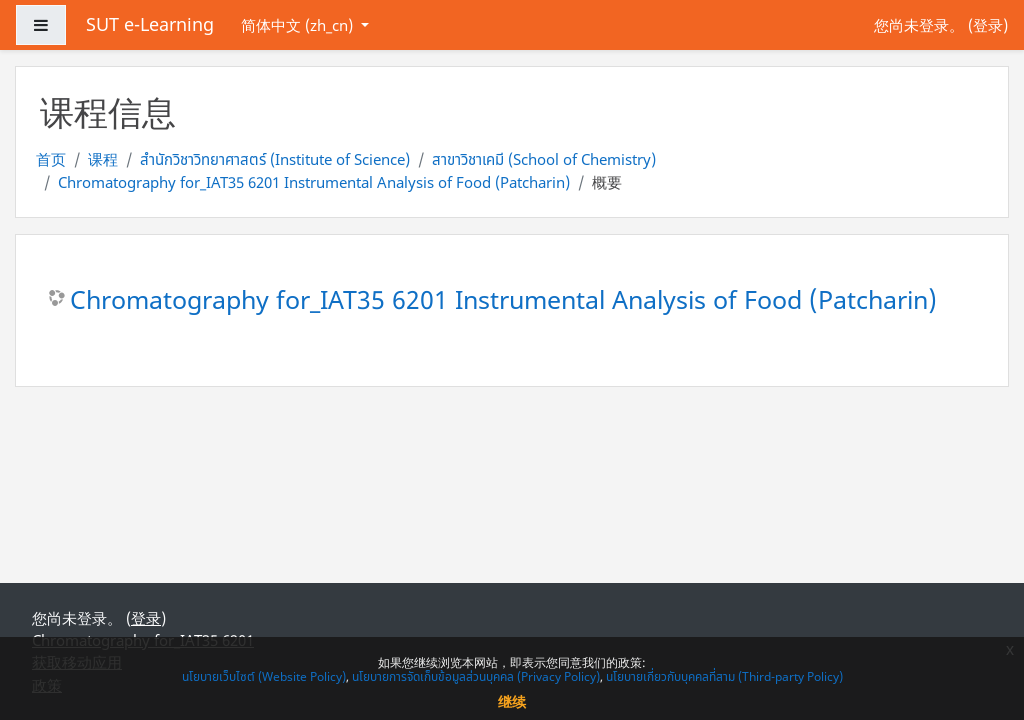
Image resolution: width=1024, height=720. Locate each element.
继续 (512, 701)
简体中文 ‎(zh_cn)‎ (299, 25)
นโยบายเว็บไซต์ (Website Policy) (264, 676)
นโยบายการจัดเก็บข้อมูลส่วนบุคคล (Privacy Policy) (476, 676)
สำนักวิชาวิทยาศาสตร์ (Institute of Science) (275, 159)
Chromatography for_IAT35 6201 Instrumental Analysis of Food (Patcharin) (314, 182)
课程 (103, 159)
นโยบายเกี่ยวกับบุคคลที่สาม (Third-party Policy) (724, 676)
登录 (988, 25)
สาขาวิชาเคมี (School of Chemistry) (544, 159)
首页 (51, 159)
